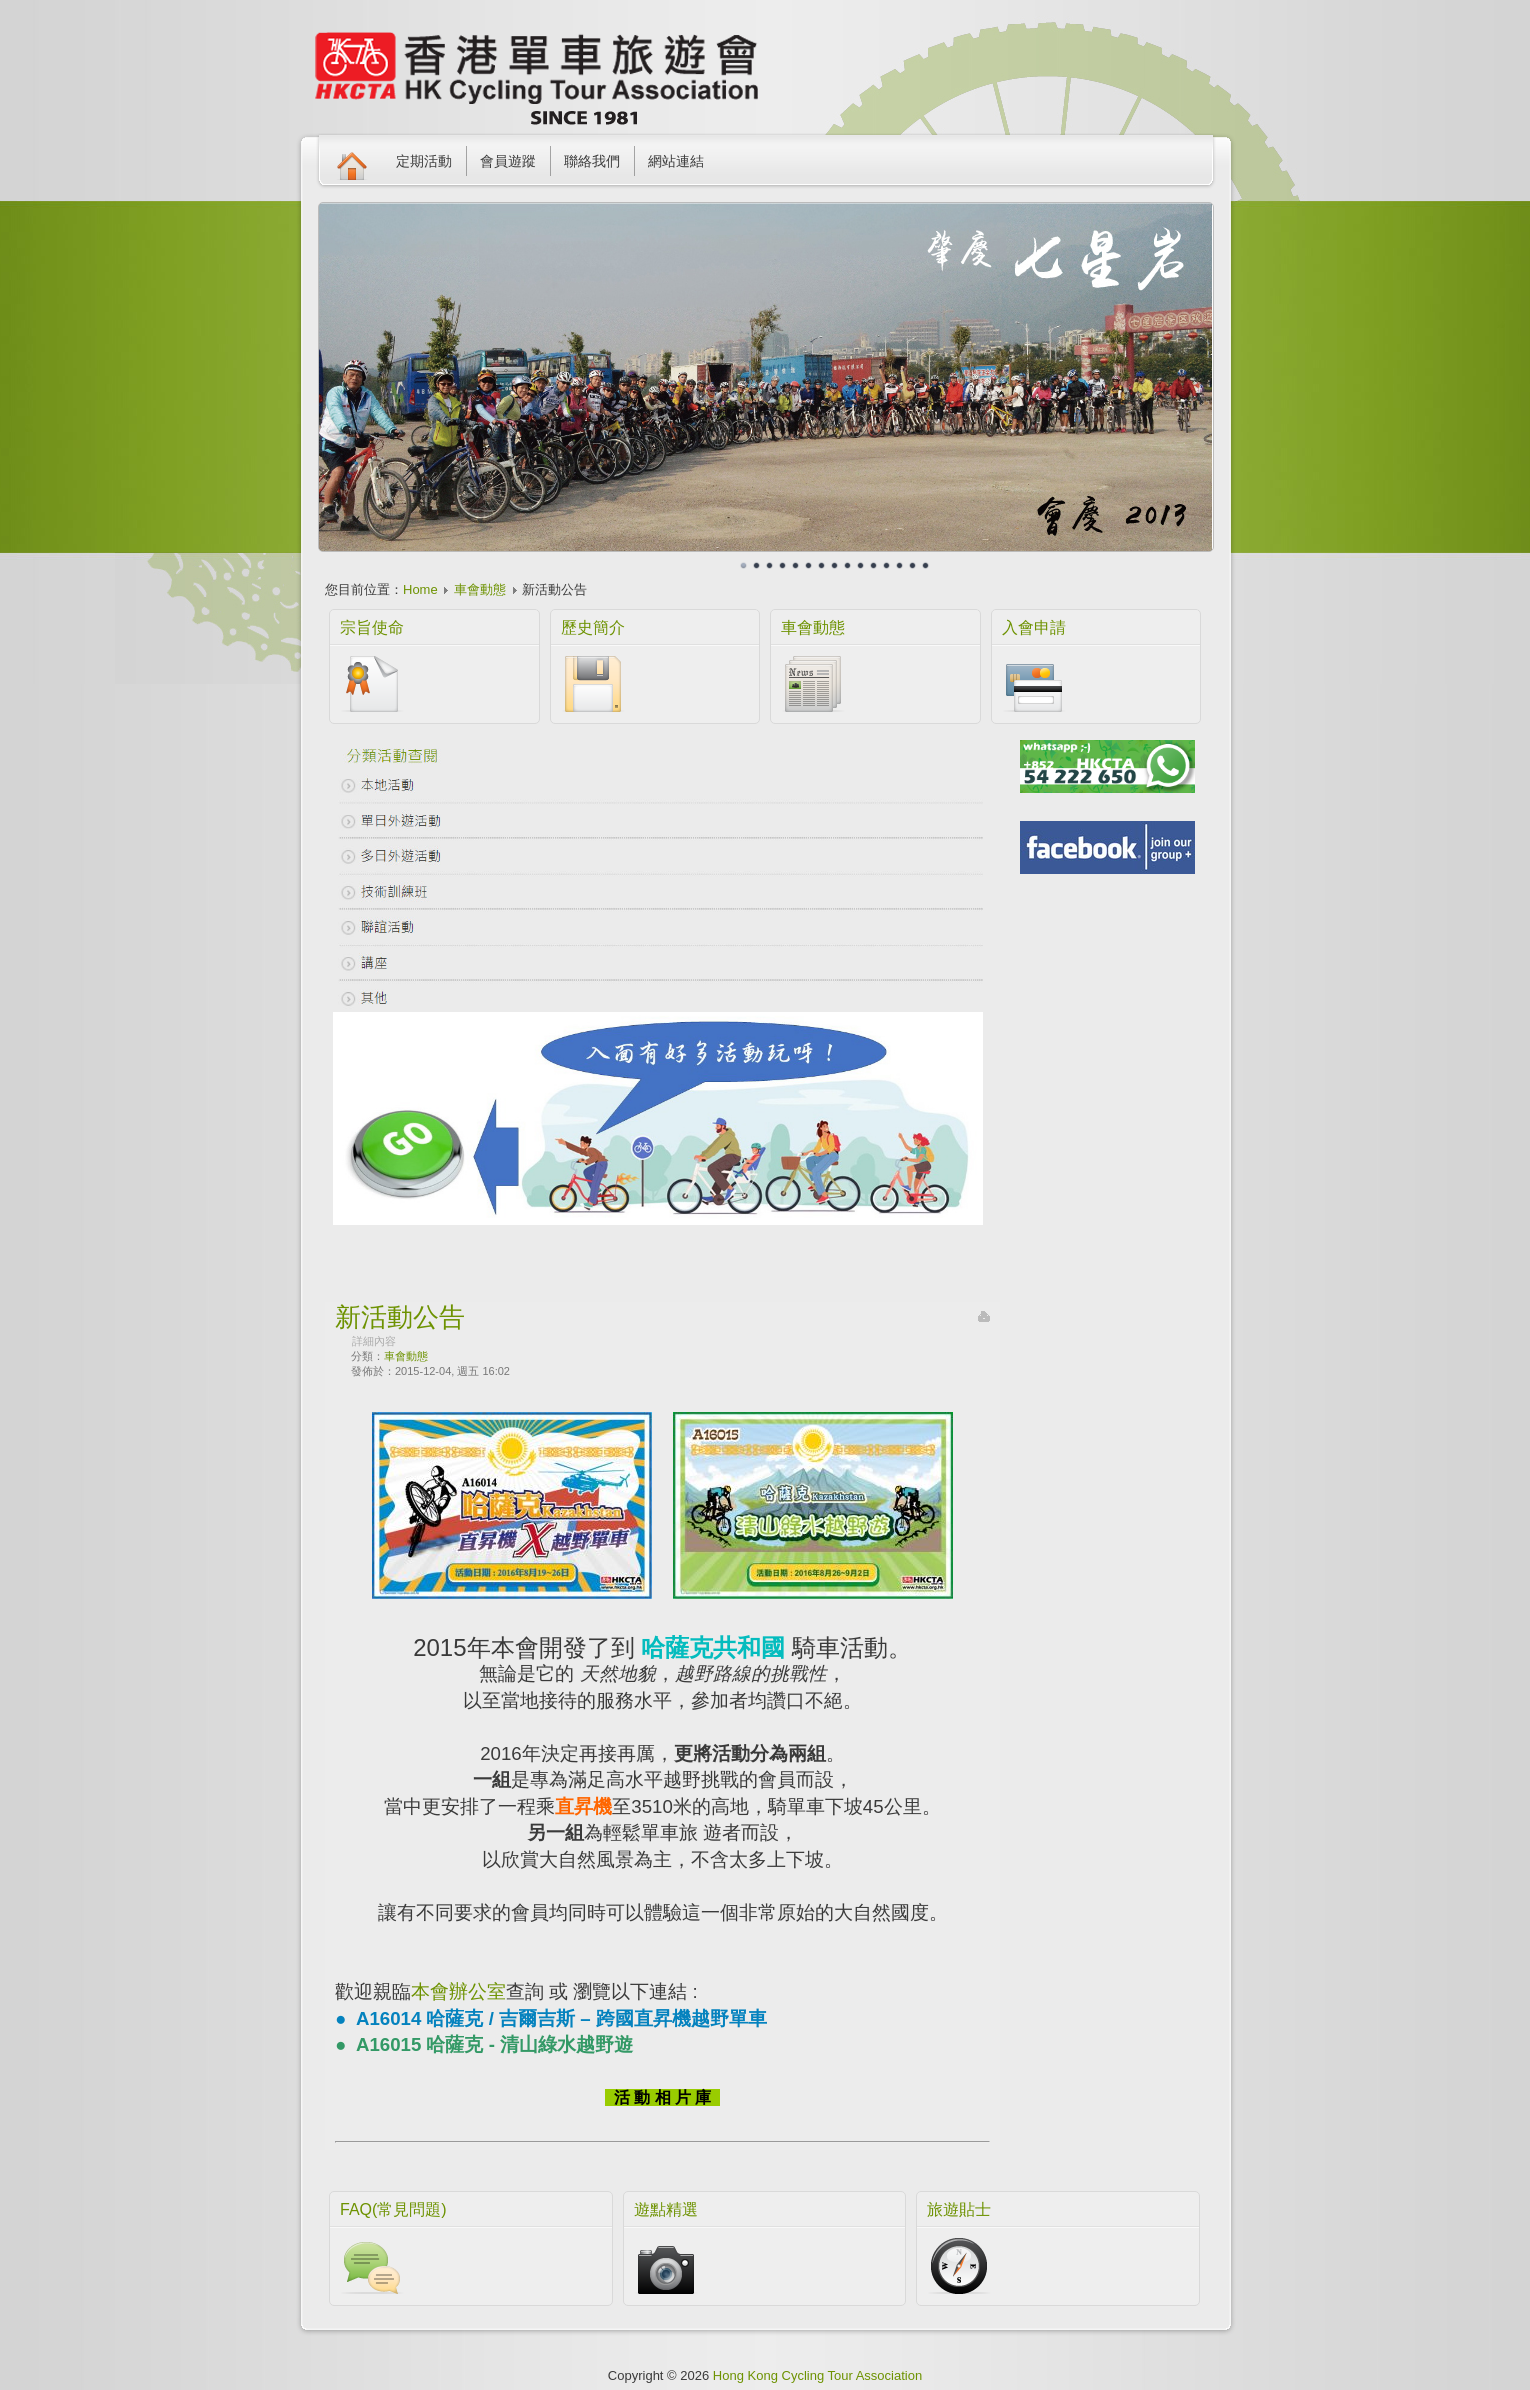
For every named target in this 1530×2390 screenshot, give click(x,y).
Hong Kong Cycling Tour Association (817, 2375)
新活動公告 (400, 1317)
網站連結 (676, 161)
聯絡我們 (592, 161)
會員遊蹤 (508, 161)
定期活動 (424, 161)
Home (420, 589)
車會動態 (480, 589)
